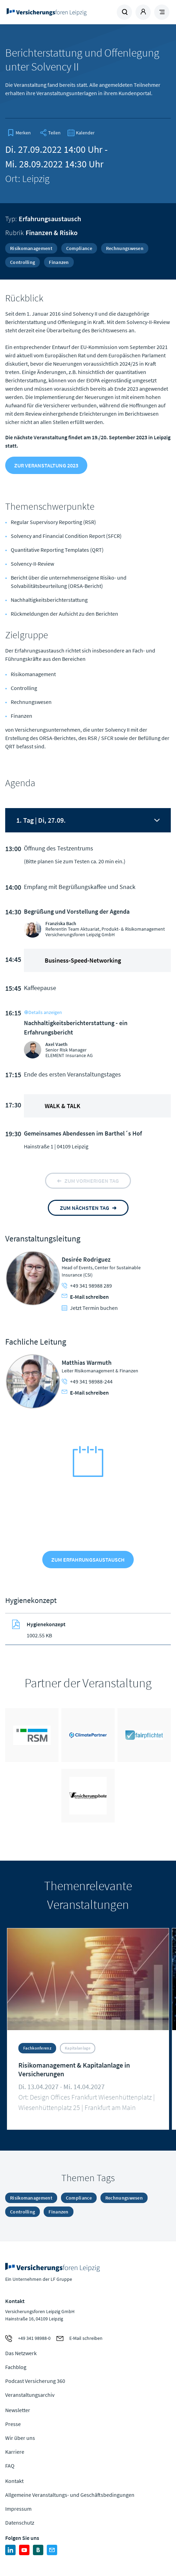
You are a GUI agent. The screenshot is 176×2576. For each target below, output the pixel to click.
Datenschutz (19, 2522)
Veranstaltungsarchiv (29, 2394)
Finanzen (59, 262)
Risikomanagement (31, 248)
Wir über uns (20, 2437)
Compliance (79, 248)
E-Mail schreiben (85, 1296)
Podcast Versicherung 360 (35, 2380)
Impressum (18, 2508)
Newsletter (17, 2410)
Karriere (14, 2451)
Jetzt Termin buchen (90, 1307)
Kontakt (14, 2480)
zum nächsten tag (84, 1207)
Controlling (22, 262)
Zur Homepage (47, 12)
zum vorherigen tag (91, 1180)
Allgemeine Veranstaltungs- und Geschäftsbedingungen (69, 2494)
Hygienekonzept (46, 1624)
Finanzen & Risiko (52, 232)
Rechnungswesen (124, 248)
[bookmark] (19, 132)
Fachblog (15, 2366)
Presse (13, 2423)
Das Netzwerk (21, 2353)
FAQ (10, 2465)
